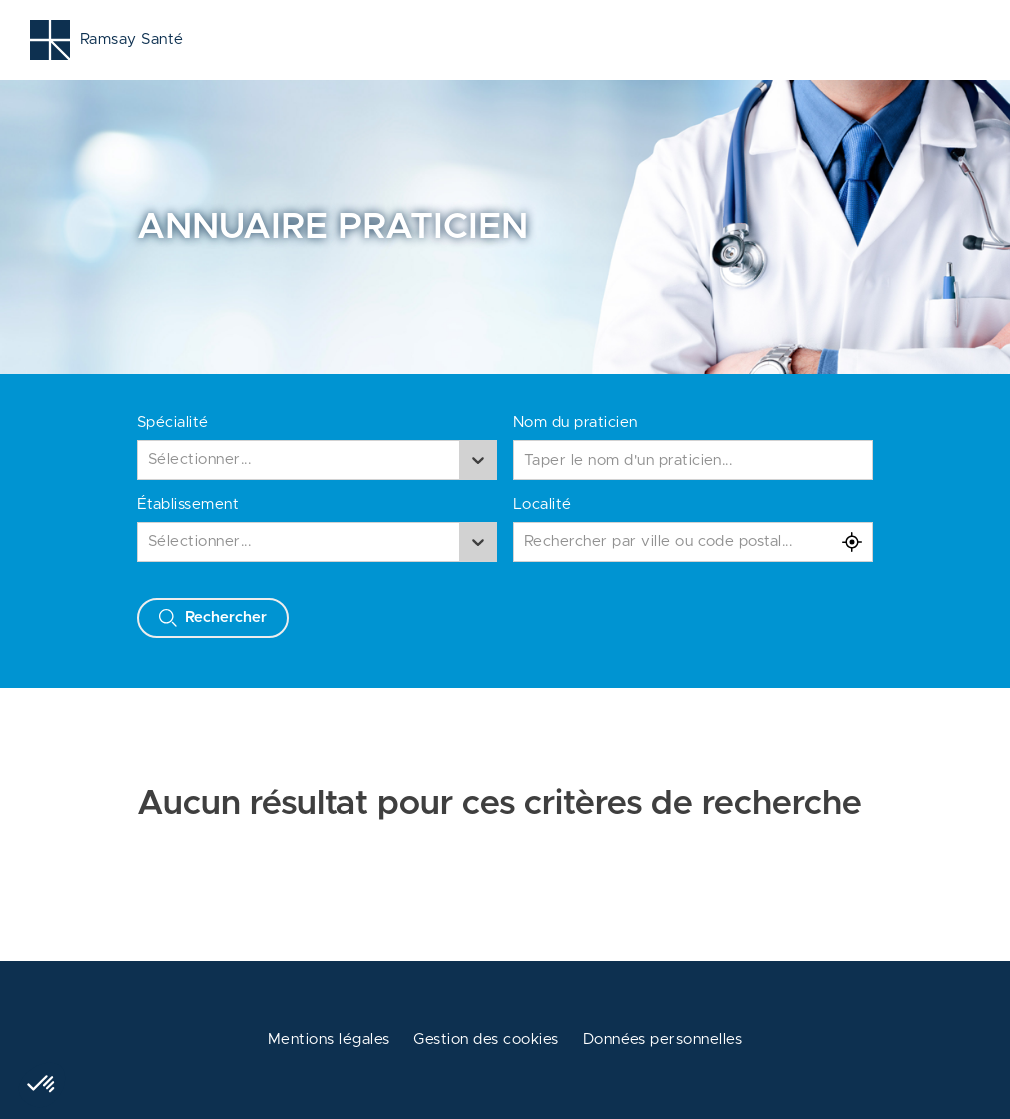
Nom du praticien (575, 422)
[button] (42, 1085)
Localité (542, 504)
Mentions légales (329, 1039)
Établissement (188, 504)
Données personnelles (663, 1039)
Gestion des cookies (485, 1039)
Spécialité (173, 422)
